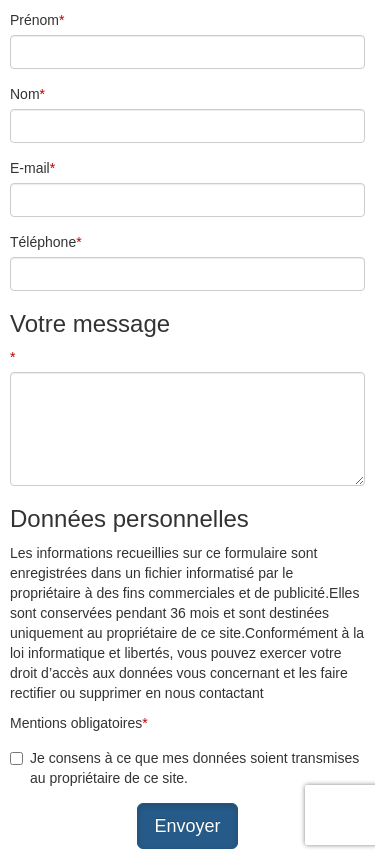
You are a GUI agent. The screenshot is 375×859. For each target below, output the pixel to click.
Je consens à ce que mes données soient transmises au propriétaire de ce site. (194, 768)
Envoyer (187, 826)
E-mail (32, 168)
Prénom (37, 20)
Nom (27, 94)
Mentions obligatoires (79, 723)
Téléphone (46, 242)
